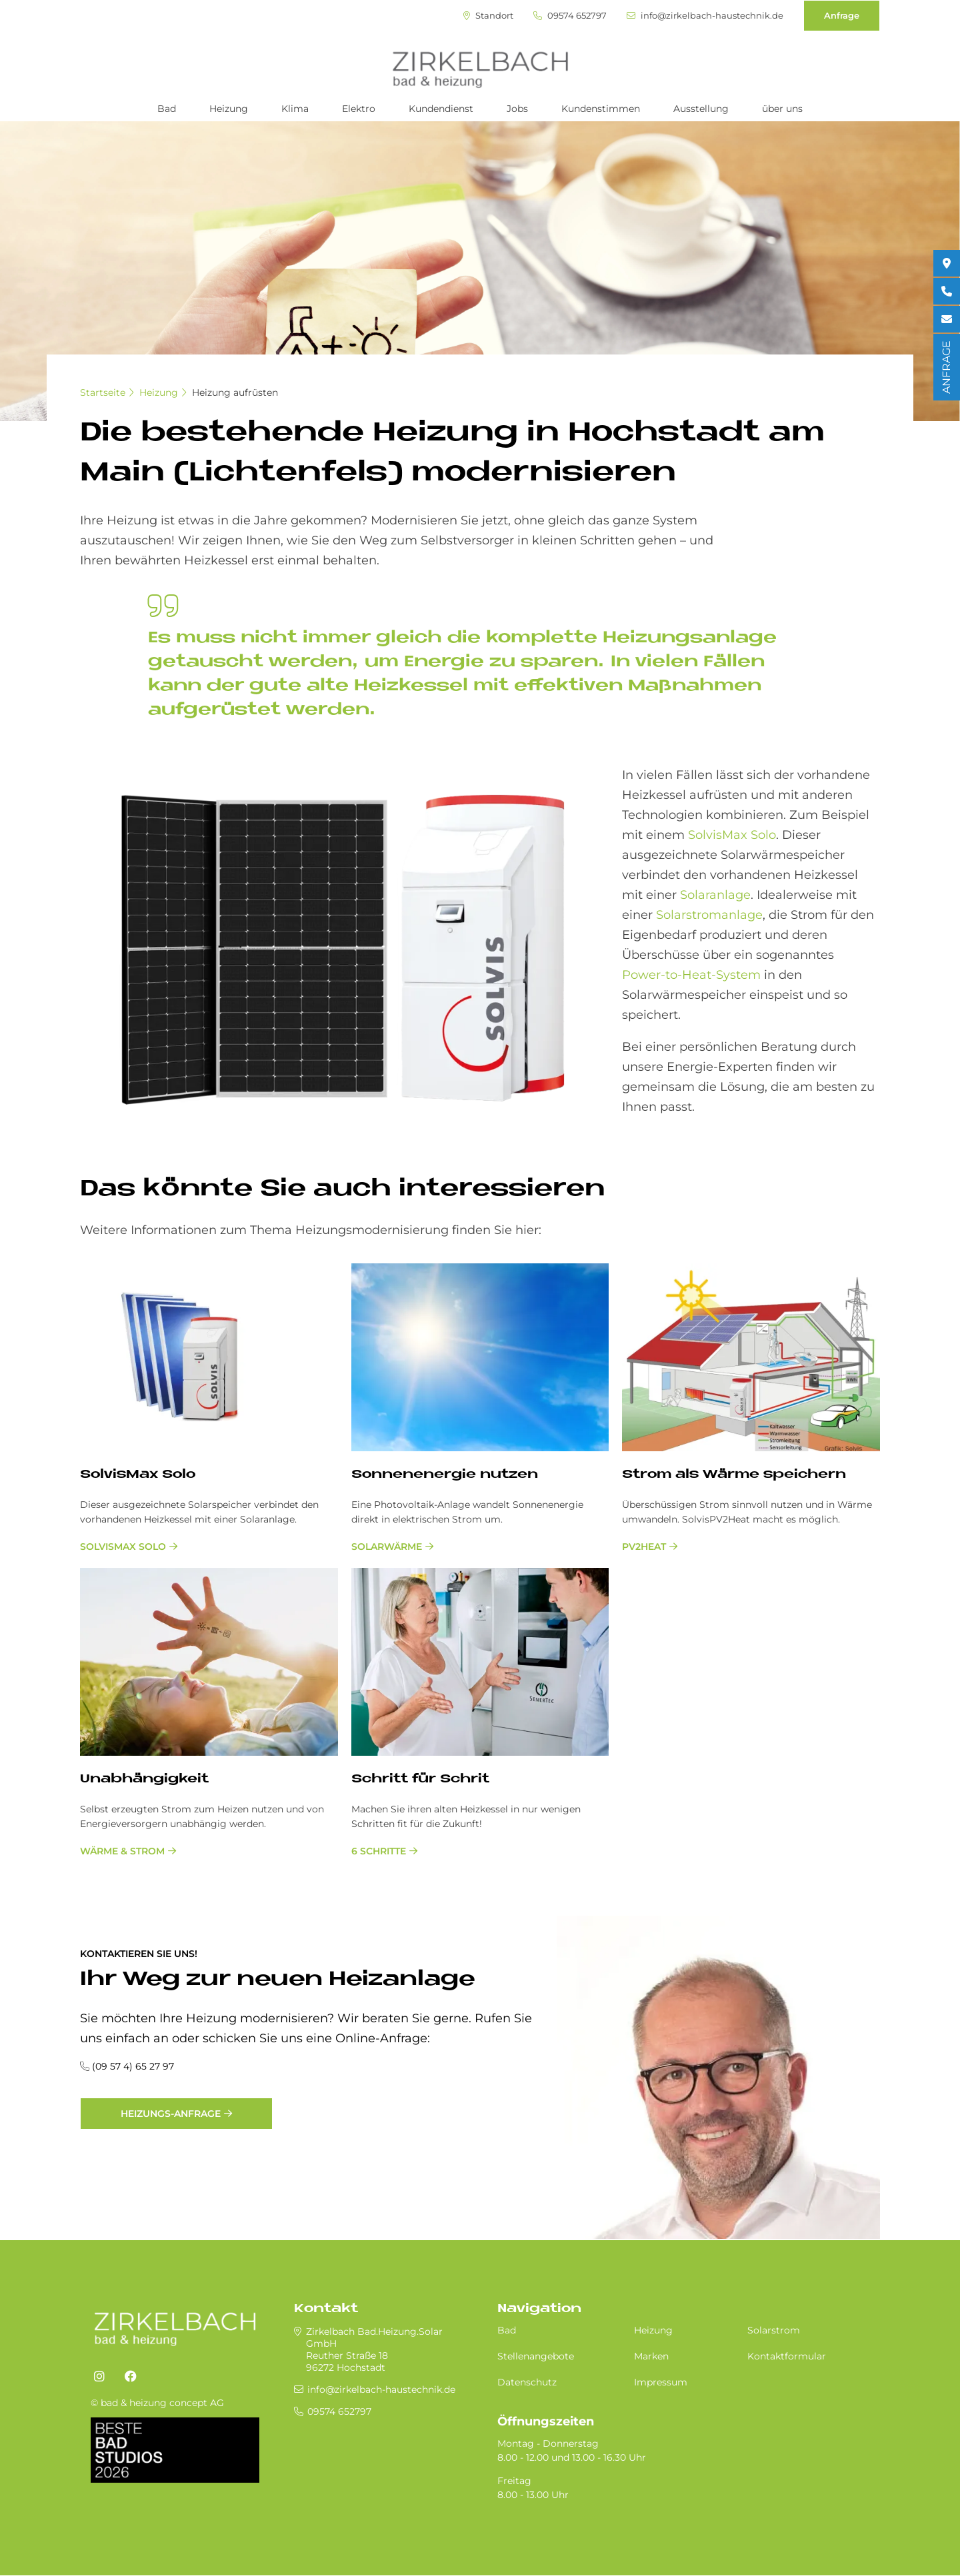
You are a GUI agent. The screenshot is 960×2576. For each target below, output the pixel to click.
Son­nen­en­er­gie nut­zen (444, 1475)
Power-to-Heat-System (691, 974)
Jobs (517, 109)
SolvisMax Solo (732, 835)
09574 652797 (570, 15)
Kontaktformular (786, 2356)
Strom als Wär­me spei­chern (734, 1475)
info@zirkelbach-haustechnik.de (705, 15)
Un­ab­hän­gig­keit (144, 1779)
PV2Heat (644, 1547)
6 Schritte (378, 1851)
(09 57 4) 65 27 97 (133, 2066)
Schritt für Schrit (420, 1779)
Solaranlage (715, 895)
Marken (651, 2356)
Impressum (660, 2382)
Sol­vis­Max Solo (137, 1475)
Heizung (228, 109)
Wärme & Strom (122, 1851)
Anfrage (841, 15)
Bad (166, 109)
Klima (295, 109)
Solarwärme (386, 1547)
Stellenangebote (535, 2356)
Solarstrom (773, 2330)
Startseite (102, 392)
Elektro (358, 109)
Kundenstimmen (600, 109)
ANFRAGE (946, 367)
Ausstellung (701, 109)
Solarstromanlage (709, 915)
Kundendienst (441, 109)
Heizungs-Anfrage (171, 2114)
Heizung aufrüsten (235, 392)
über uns (782, 109)
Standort (488, 15)
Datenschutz (527, 2382)
